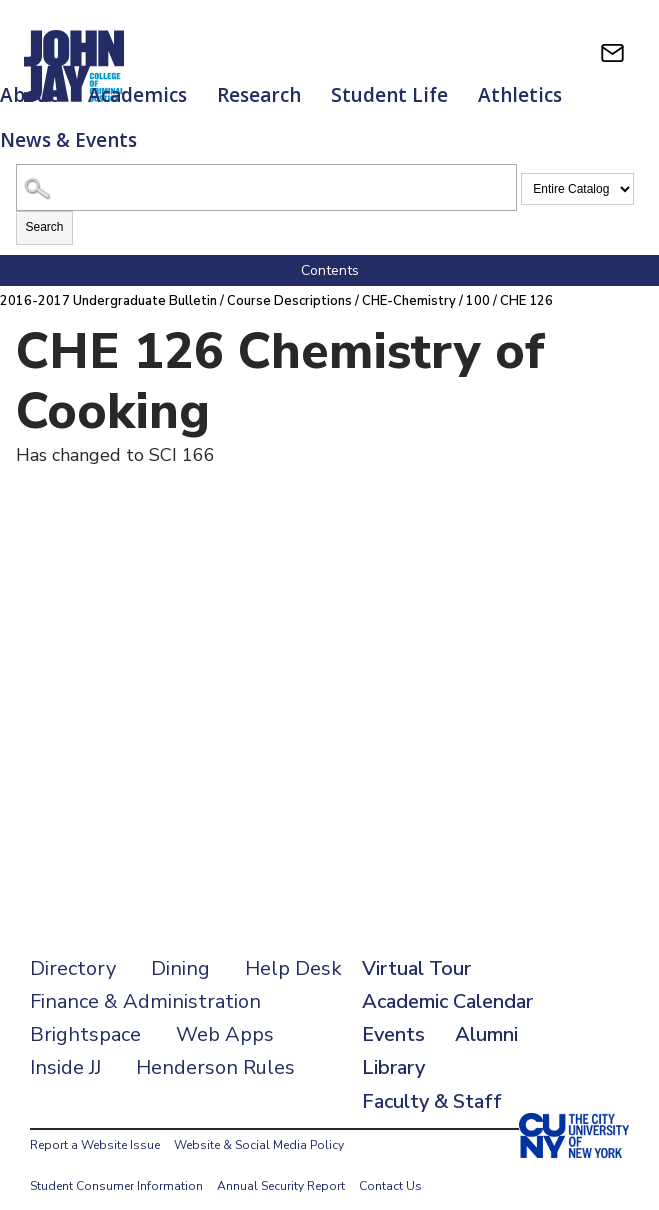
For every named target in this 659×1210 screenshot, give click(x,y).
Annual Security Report (281, 1165)
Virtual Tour (416, 947)
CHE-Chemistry (413, 281)
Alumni (486, 1013)
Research (259, 95)
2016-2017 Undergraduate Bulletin (109, 281)
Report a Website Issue (95, 1124)
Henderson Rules (215, 1046)
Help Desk (293, 947)
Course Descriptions (292, 281)
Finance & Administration (145, 980)
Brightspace (85, 1013)
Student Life (389, 95)
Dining (180, 947)
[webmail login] (612, 52)
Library (393, 1046)
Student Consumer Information (116, 1165)
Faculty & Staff (432, 1080)
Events (393, 1013)
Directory (73, 947)
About (29, 95)
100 (483, 281)
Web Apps (225, 1013)
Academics (137, 95)
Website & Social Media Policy (259, 1124)
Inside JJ (65, 1046)
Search (44, 207)
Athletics (520, 95)
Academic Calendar (447, 980)
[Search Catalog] (266, 167)
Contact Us (390, 1165)
